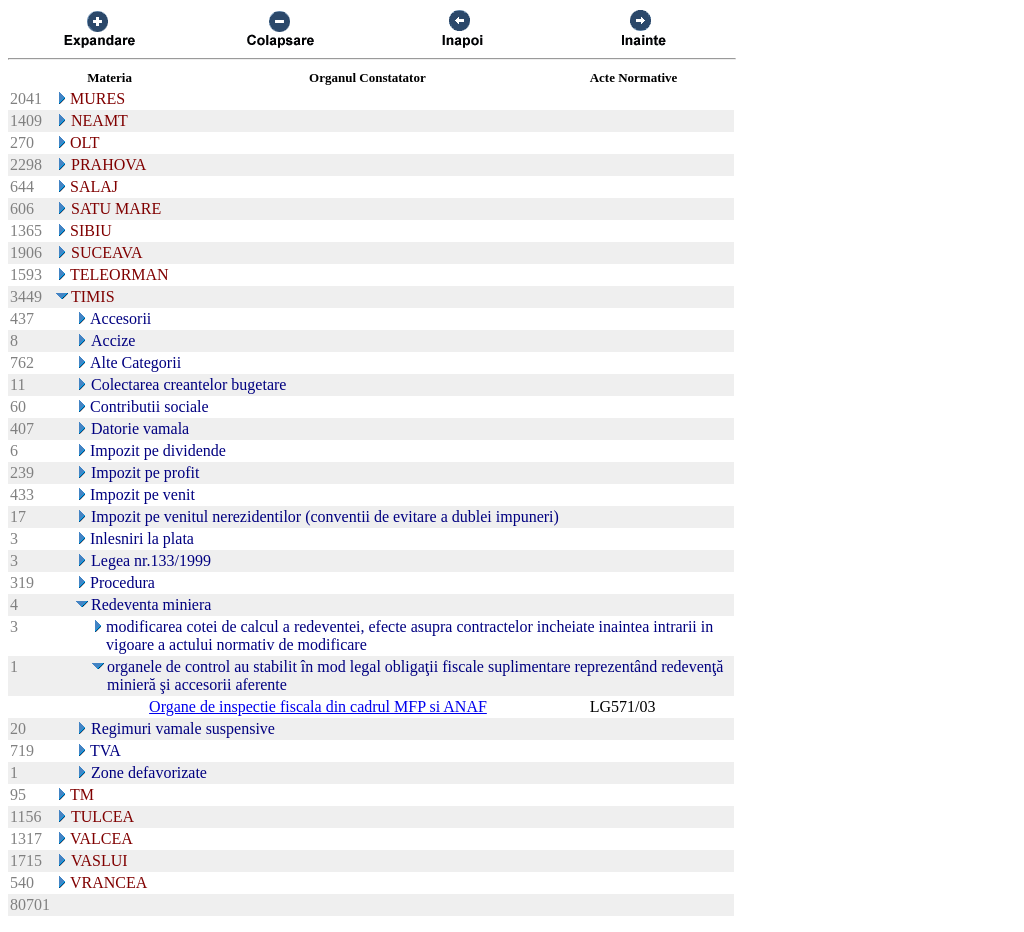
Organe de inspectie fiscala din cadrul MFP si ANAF (318, 706)
